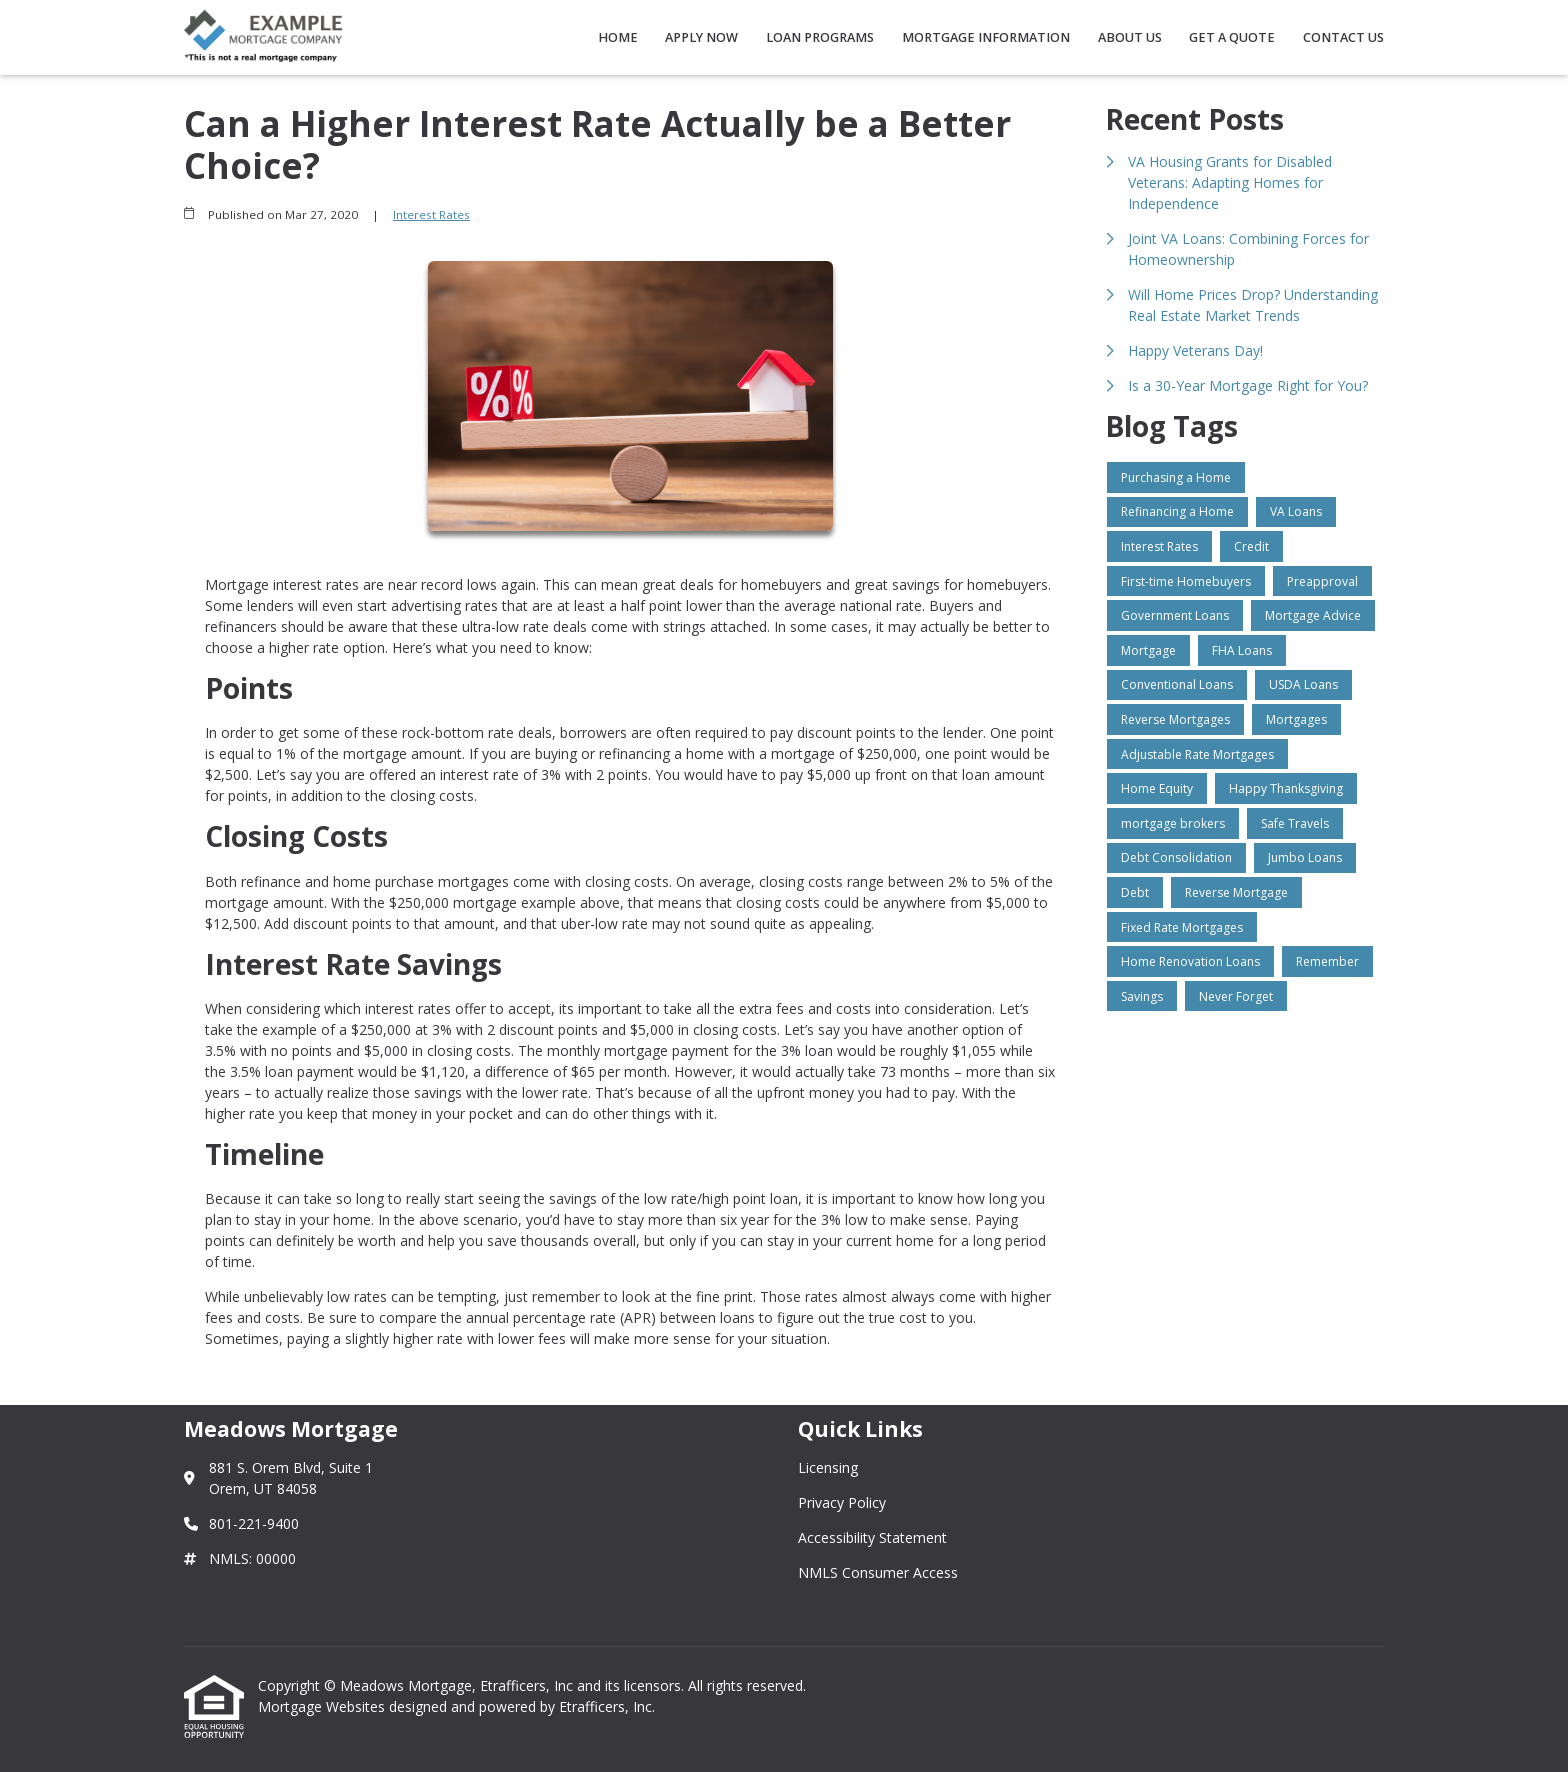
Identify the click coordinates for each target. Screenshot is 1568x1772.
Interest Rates (431, 214)
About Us (1130, 37)
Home (618, 37)
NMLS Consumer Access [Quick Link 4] (878, 1572)
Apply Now (701, 37)
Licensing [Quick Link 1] (828, 1467)
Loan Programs (820, 37)
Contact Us (1343, 37)
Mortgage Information (986, 37)
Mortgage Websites (323, 1706)
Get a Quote (1232, 37)
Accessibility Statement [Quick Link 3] (872, 1537)
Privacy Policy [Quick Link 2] (842, 1502)
